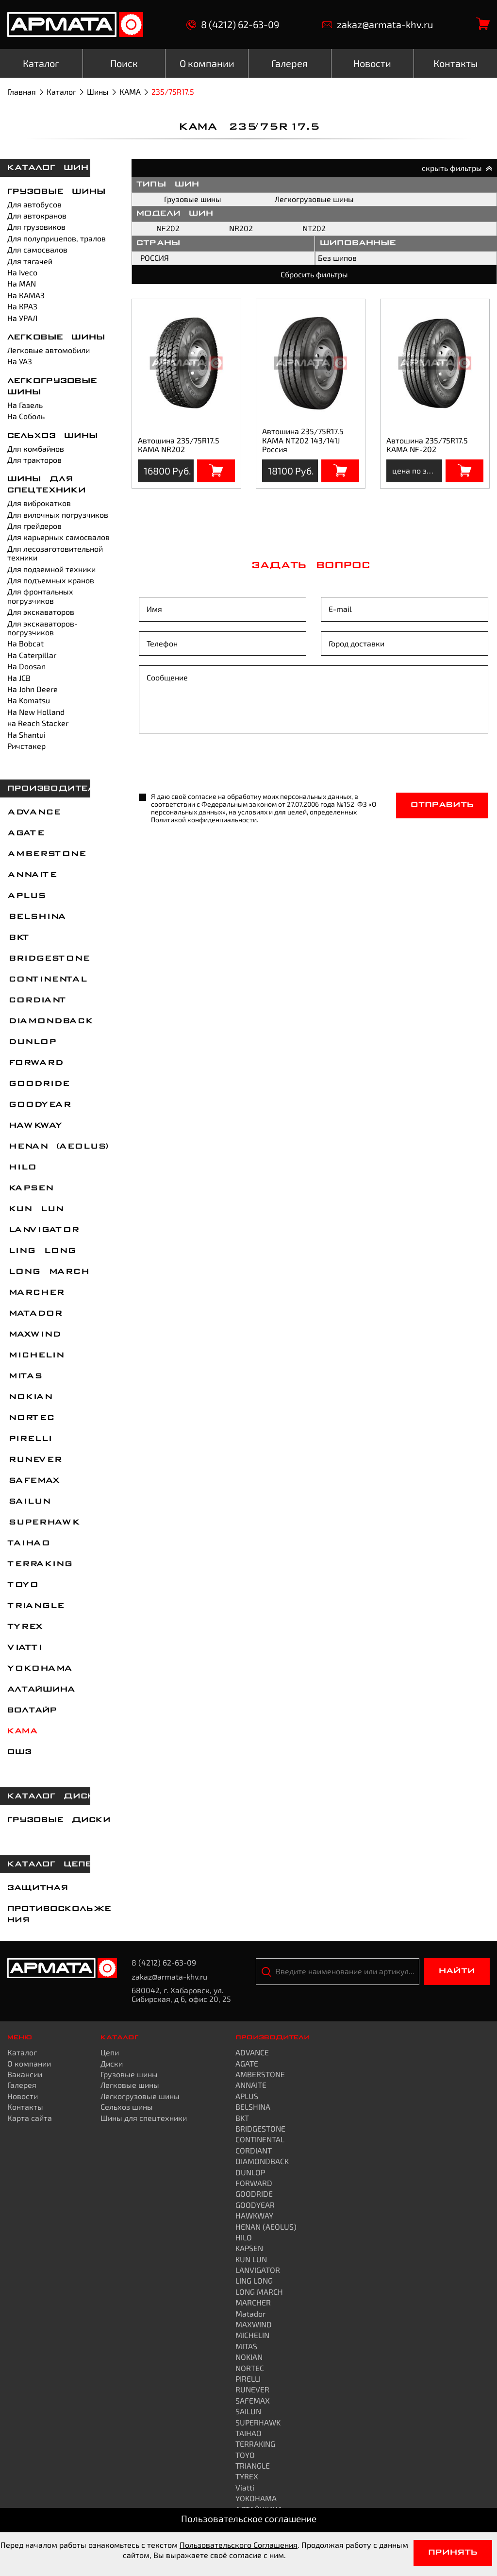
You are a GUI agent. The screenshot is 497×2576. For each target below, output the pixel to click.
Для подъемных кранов (50, 580)
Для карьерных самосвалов (58, 537)
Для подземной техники (51, 569)
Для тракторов (34, 459)
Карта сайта (29, 2117)
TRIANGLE (35, 1606)
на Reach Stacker (37, 723)
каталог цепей (53, 1864)
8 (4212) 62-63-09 (232, 24)
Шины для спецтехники (143, 2117)
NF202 (168, 228)
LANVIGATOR (42, 1230)
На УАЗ (19, 361)
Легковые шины (56, 337)
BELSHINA (36, 917)
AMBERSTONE (46, 854)
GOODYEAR (38, 1105)
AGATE (25, 833)
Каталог (61, 91)
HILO (21, 1167)
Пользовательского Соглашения (239, 2544)
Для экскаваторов (40, 611)
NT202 (314, 228)
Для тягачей (29, 261)
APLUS (26, 896)
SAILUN (28, 1502)
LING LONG (41, 1251)
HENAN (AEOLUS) (57, 1147)
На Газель (25, 404)
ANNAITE (31, 875)
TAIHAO (28, 1543)
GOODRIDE (37, 1084)
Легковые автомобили (48, 350)
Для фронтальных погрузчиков (40, 596)
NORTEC (30, 1418)
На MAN (21, 283)
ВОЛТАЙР (32, 1710)
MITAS (24, 1376)
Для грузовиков (36, 226)
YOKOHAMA (39, 1669)
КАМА (130, 91)
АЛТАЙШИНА (41, 1690)
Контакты (25, 2106)
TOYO (22, 1585)
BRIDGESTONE (48, 959)
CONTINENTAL (46, 980)
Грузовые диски (59, 1820)
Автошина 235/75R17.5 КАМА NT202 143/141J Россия (303, 440)
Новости (22, 2096)
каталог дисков (58, 1796)
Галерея (21, 2084)
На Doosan (26, 666)
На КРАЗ (22, 306)
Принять (453, 2553)
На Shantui (26, 734)
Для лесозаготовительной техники (55, 553)
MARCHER (35, 1293)
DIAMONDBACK (49, 1021)
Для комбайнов (35, 448)
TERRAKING (39, 1564)
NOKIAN (29, 1397)
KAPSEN (29, 1188)
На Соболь (26, 416)
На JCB (19, 677)
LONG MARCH (47, 1272)
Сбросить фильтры (314, 274)
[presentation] (212, 764)
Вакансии (24, 2074)
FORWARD (34, 1063)
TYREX (24, 1627)
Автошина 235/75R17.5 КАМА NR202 (178, 445)
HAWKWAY (34, 1126)
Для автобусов (34, 204)
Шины (98, 91)
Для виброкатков (39, 503)
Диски (111, 2063)
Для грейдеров (34, 525)
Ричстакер (26, 745)
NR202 (241, 228)
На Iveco (22, 272)
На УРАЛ (22, 317)
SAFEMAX (33, 1481)
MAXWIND (33, 1335)
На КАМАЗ (26, 295)
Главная (21, 91)
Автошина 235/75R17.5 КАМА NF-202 (427, 445)
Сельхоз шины (52, 436)
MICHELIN (35, 1355)
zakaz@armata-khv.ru (377, 24)
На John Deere (32, 689)
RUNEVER (34, 1460)
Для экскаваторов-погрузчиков (42, 628)
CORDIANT (36, 1000)
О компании (29, 2063)
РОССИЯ (154, 257)
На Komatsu (28, 700)
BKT (18, 938)
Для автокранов (36, 215)
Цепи (109, 2052)
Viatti (24, 1648)
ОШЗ (19, 1752)
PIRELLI (29, 1439)
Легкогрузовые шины (314, 198)
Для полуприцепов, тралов (56, 238)
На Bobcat (25, 643)
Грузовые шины (56, 192)
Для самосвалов (37, 249)
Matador (34, 1314)
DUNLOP (31, 1042)
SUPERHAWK (43, 1522)
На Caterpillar (31, 655)
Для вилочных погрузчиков (57, 514)
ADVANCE (33, 812)
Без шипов (337, 257)
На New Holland (36, 711)
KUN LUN (35, 1209)
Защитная (37, 1888)
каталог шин (47, 168)
